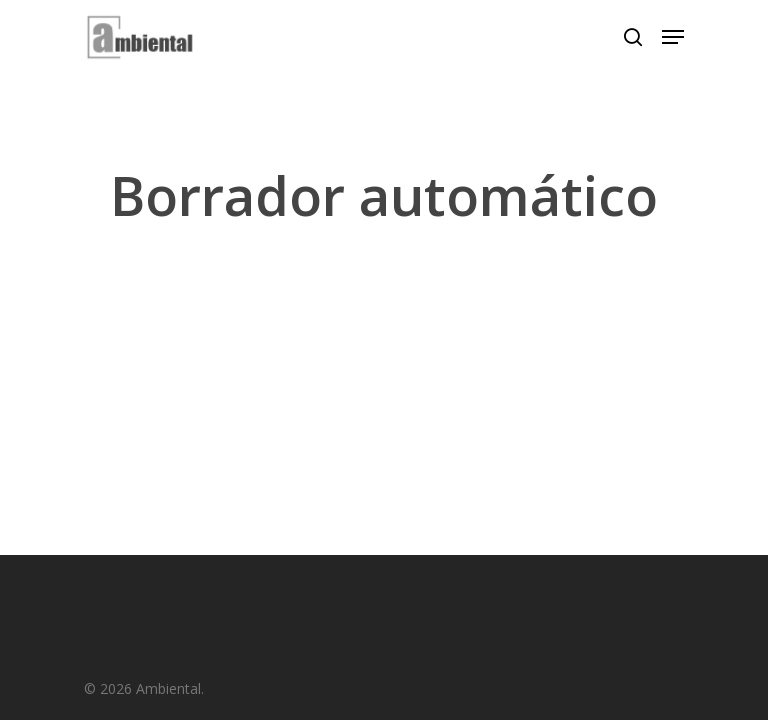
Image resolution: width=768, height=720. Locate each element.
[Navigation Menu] (673, 37)
